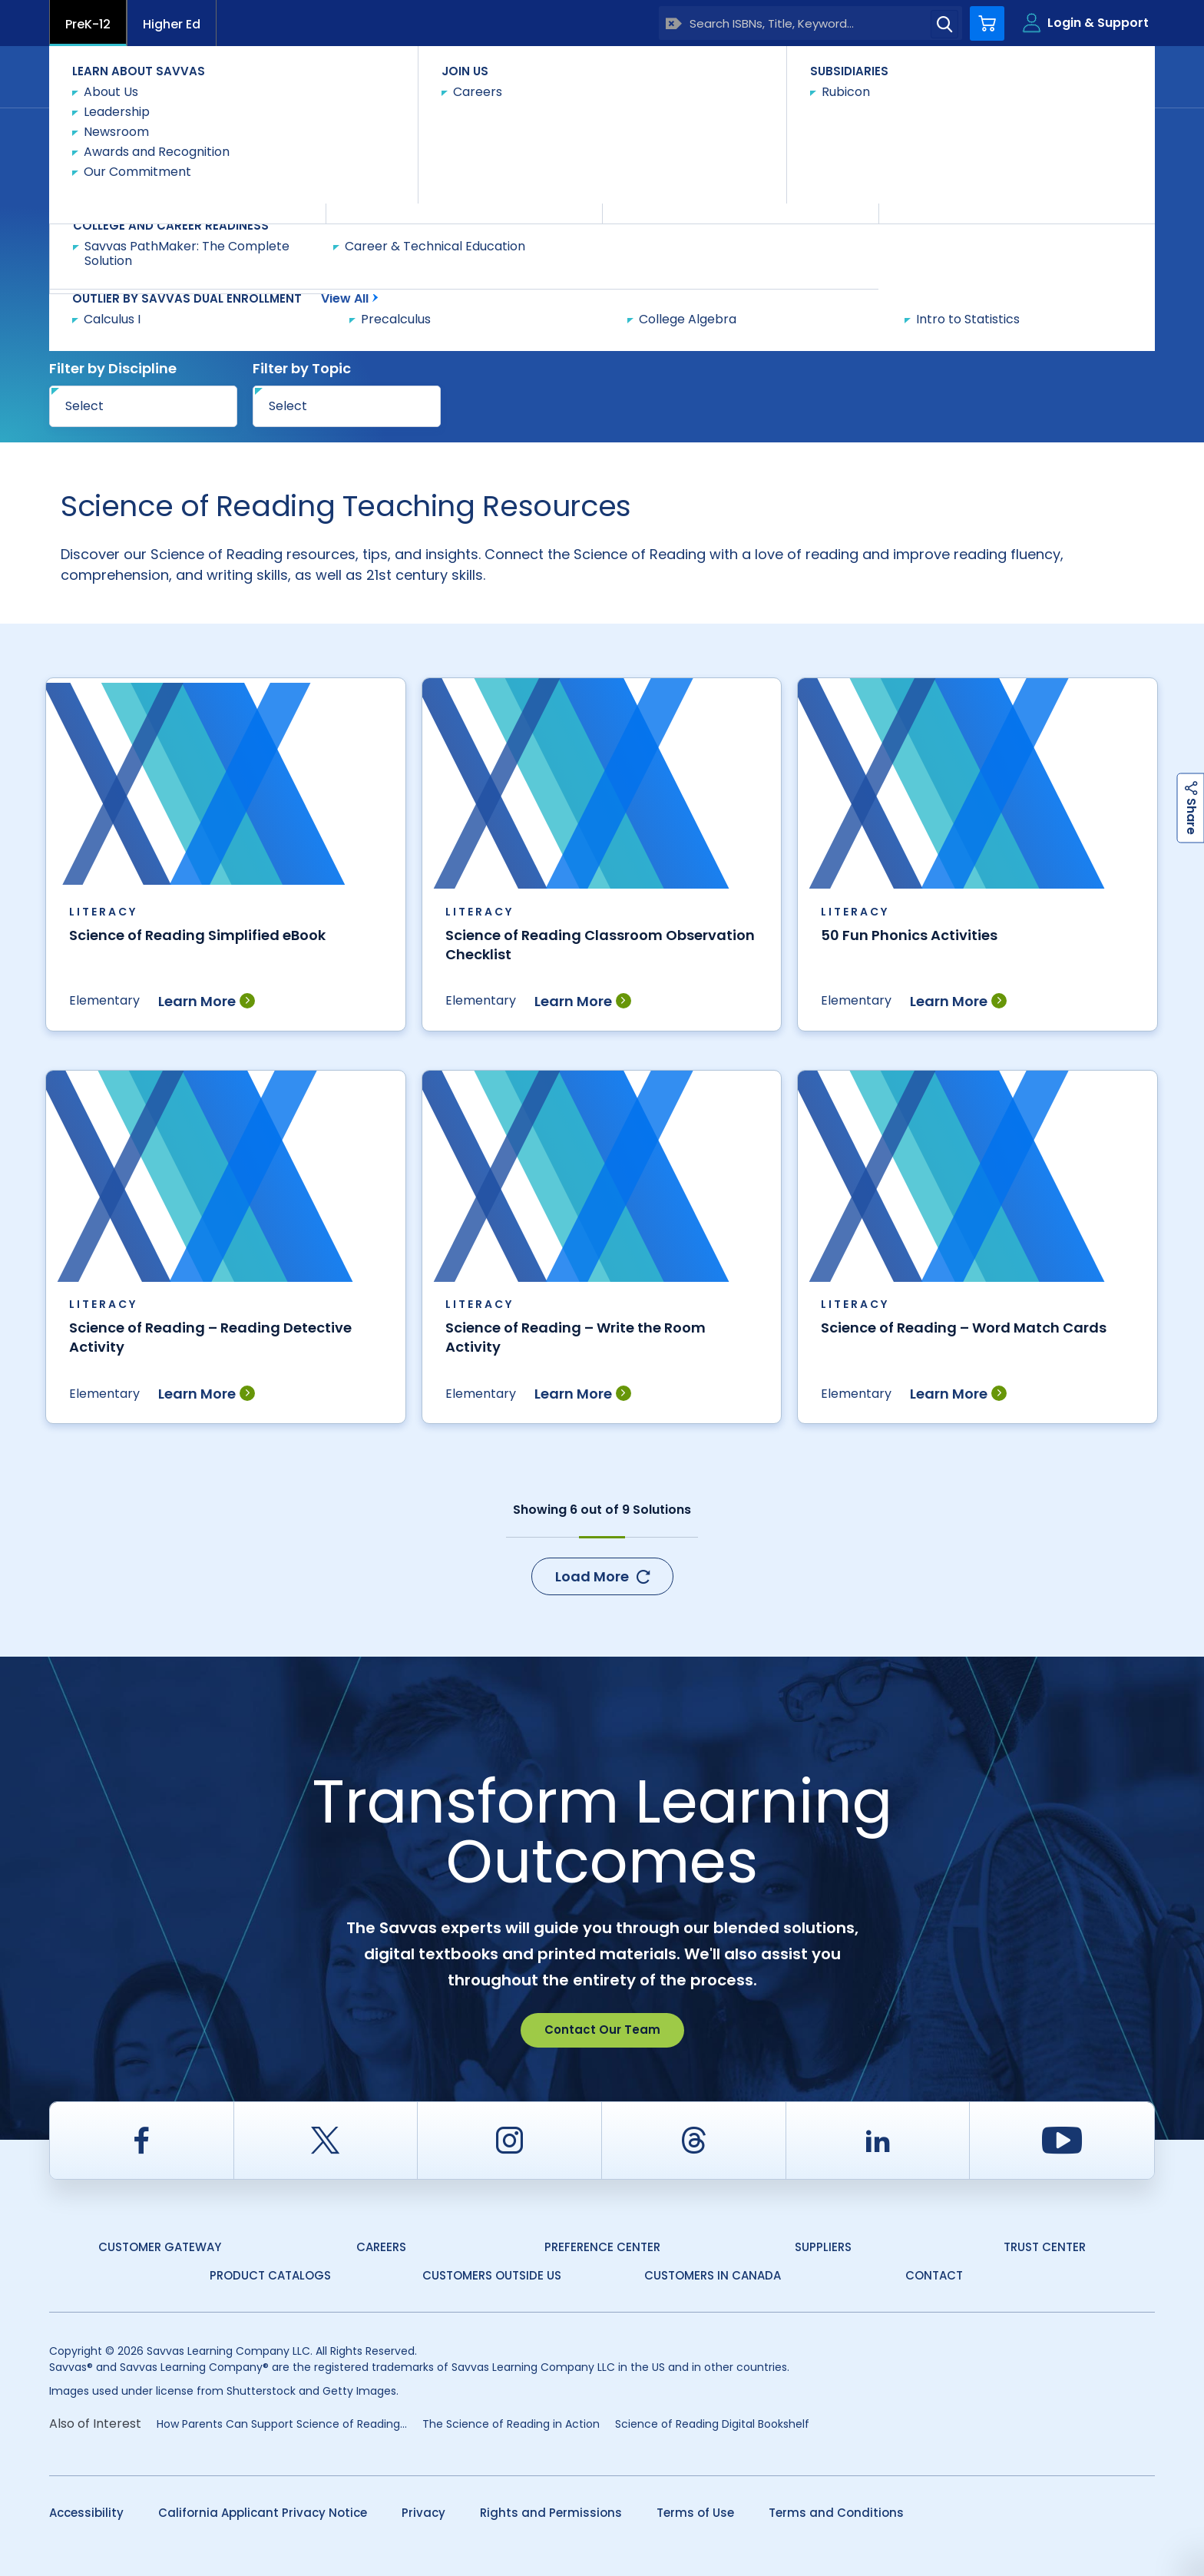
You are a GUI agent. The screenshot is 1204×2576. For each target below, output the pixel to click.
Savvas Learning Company (116, 135)
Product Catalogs (270, 2275)
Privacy (423, 2513)
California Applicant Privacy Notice (262, 2513)
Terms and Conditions (836, 2513)
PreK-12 (88, 24)
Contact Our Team (602, 2029)
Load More (602, 1576)
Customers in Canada (712, 2275)
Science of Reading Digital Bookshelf (712, 2424)
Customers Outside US (491, 2275)
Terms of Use (695, 2513)
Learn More (206, 1001)
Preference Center (602, 2247)
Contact (1090, 76)
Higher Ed (171, 24)
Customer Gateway (159, 2247)
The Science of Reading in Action (511, 2424)
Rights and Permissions (551, 2513)
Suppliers (823, 2247)
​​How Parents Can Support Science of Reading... (282, 2424)
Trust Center (1045, 2247)
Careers (381, 2247)
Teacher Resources (261, 134)
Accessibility (86, 2513)
